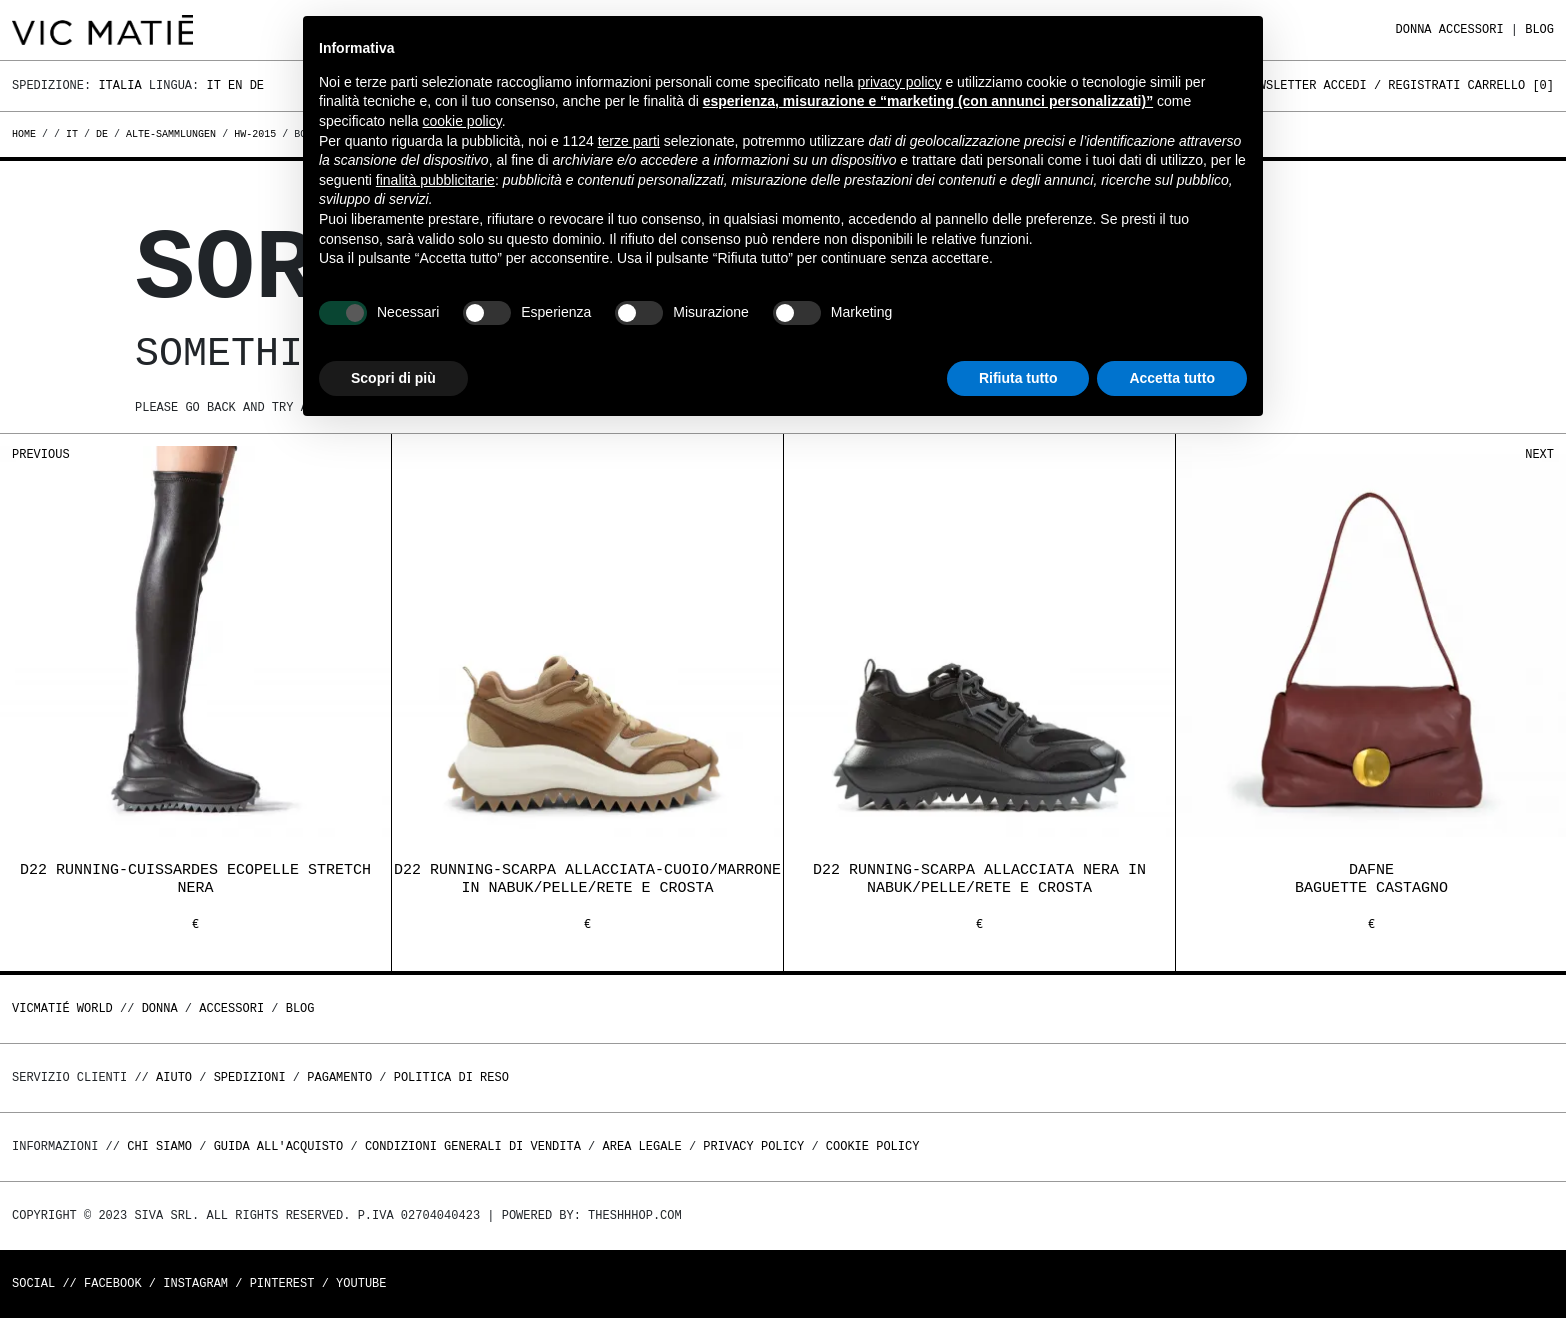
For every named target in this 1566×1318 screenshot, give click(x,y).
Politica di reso (451, 1077)
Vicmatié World (62, 1008)
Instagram (195, 1283)
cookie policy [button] (462, 121)
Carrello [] (1511, 85)
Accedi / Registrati (1392, 85)
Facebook (113, 1283)
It (213, 85)
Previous (41, 454)
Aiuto (174, 1077)
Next (1539, 454)
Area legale (641, 1146)
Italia (119, 85)
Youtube (361, 1283)
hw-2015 (255, 134)
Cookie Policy (873, 1146)
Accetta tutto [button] (1172, 378)
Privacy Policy (753, 1146)
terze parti (629, 141)
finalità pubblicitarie (435, 180)
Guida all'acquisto (279, 1146)
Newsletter (1280, 85)
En (235, 85)
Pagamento (339, 1077)
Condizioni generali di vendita (473, 1146)
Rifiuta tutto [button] (1018, 378)
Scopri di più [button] (393, 378)
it (72, 134)
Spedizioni (250, 1077)
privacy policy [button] (900, 82)
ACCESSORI (1471, 29)
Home (27, 134)
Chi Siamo (159, 1146)
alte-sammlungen (171, 134)
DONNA (1414, 29)
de (102, 134)
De (257, 85)
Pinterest (282, 1283)
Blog (1539, 29)
